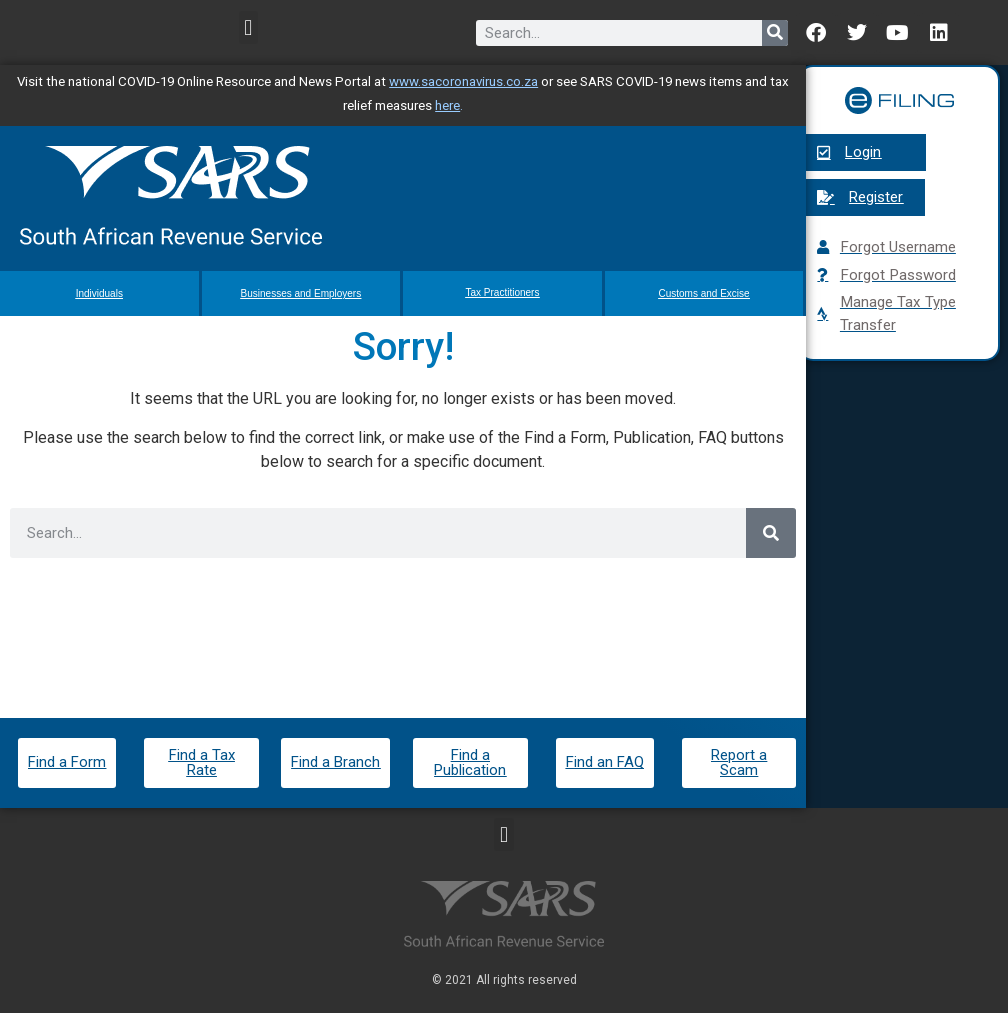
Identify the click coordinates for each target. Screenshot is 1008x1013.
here (447, 105)
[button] (248, 27)
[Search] (775, 33)
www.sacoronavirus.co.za (463, 81)
